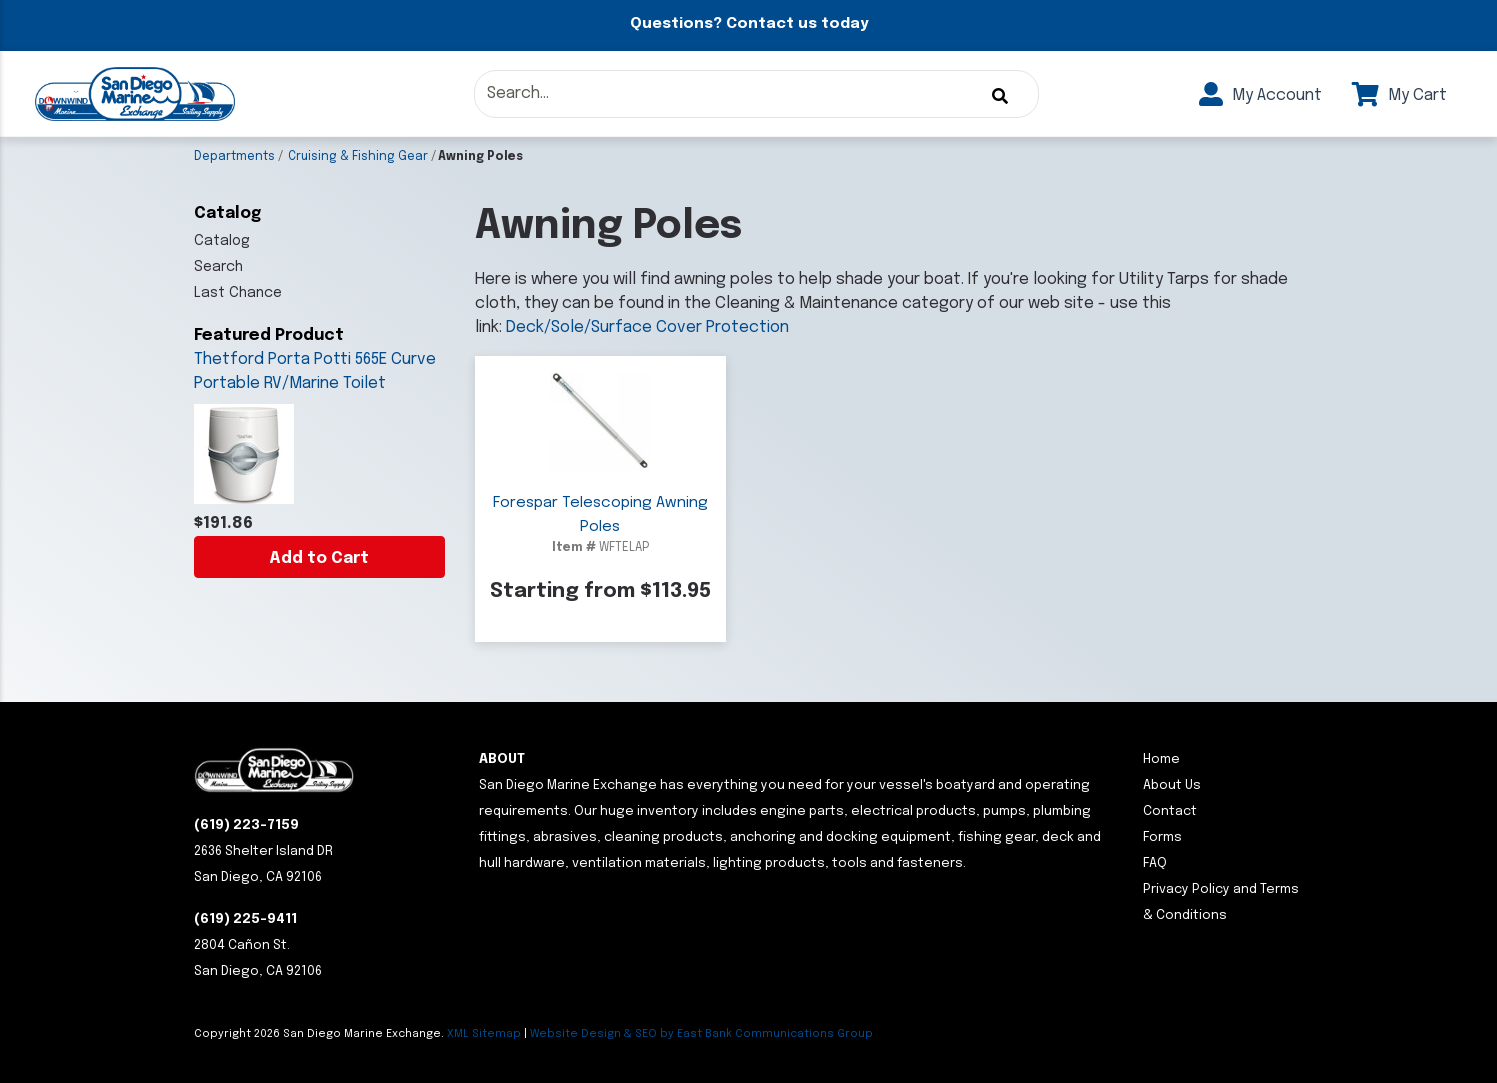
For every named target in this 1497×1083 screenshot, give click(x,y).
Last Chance (238, 293)
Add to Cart (319, 558)
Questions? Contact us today (749, 24)
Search (218, 267)
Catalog (222, 241)
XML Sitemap (484, 1034)
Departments (234, 157)
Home (1161, 759)
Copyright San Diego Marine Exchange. (320, 1034)
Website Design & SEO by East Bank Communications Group (701, 1034)
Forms (1162, 837)
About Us (1172, 785)
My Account (1260, 95)
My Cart (1399, 95)
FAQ (1155, 863)
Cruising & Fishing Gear (358, 157)
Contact (1170, 811)
